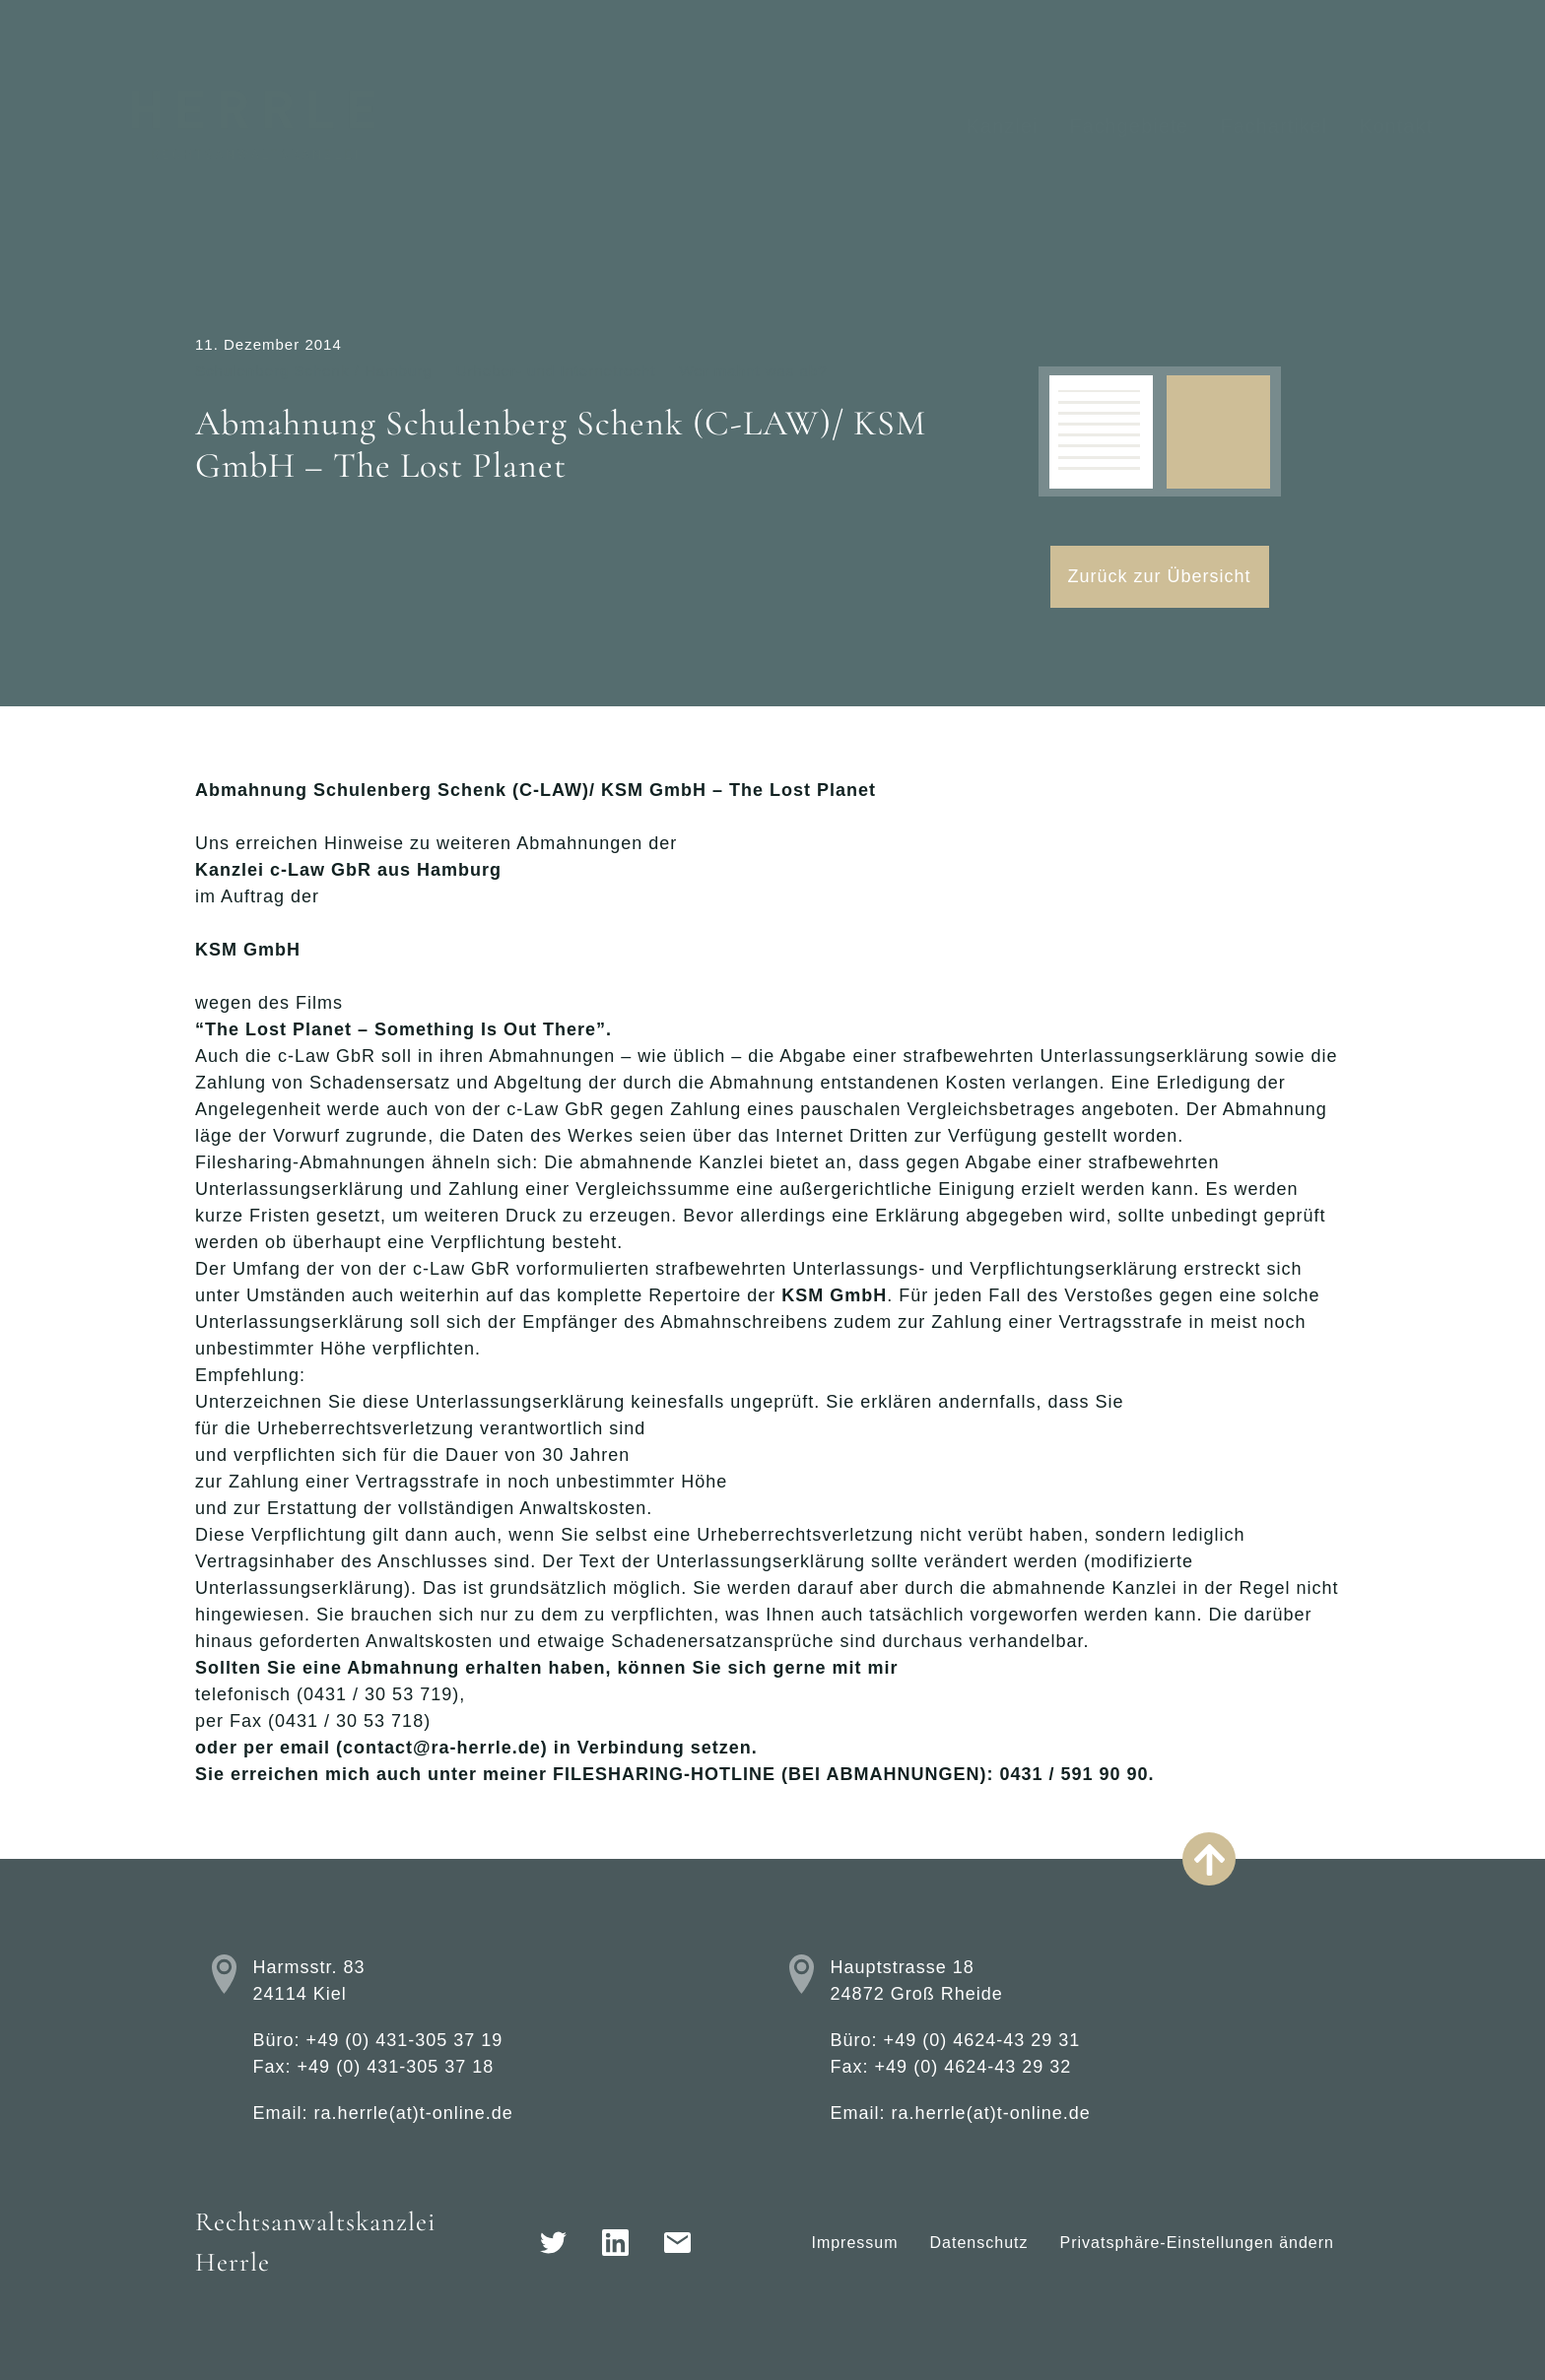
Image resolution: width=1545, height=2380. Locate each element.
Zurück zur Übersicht (1159, 576)
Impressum (854, 2242)
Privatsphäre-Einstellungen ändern (1197, 2242)
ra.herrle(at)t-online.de (413, 2113)
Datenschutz (979, 2242)
